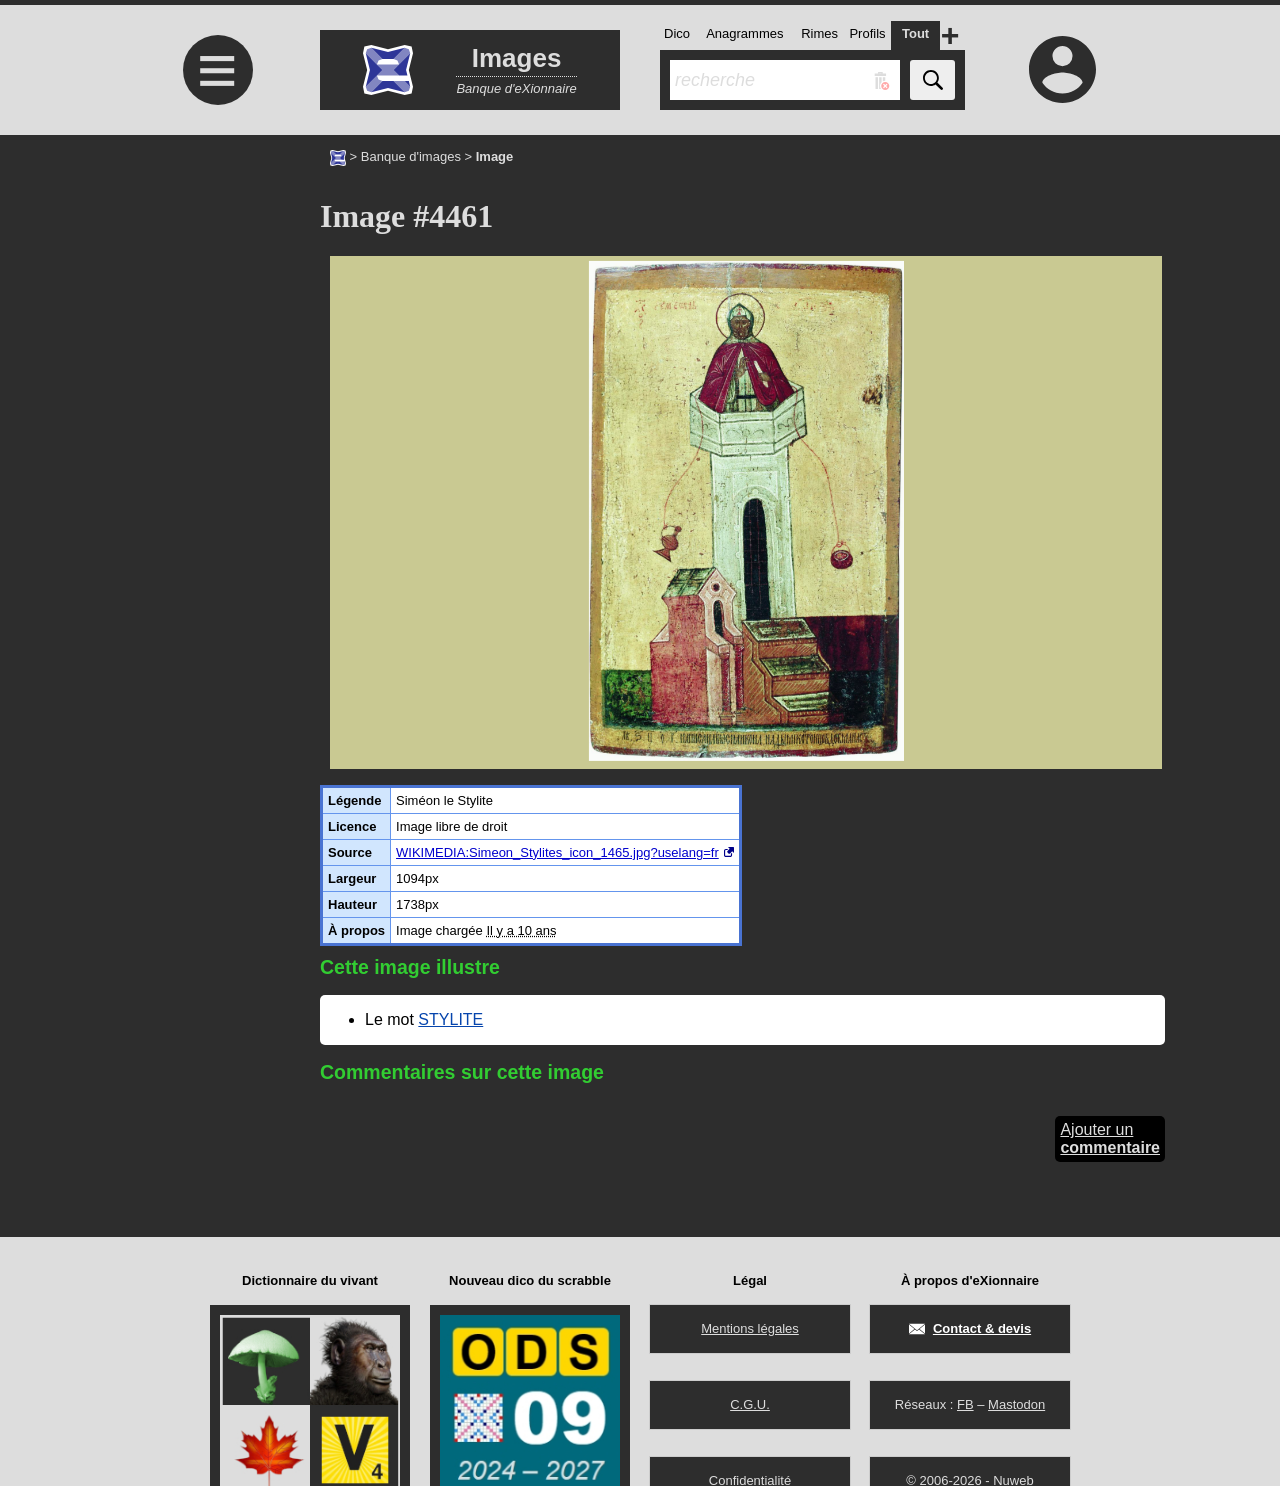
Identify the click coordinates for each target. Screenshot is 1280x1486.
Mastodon (1016, 1404)
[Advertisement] (215, 302)
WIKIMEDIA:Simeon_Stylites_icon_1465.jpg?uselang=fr (557, 852)
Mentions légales (750, 1328)
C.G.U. (750, 1404)
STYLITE (450, 1019)
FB (965, 1404)
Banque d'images (411, 156)
